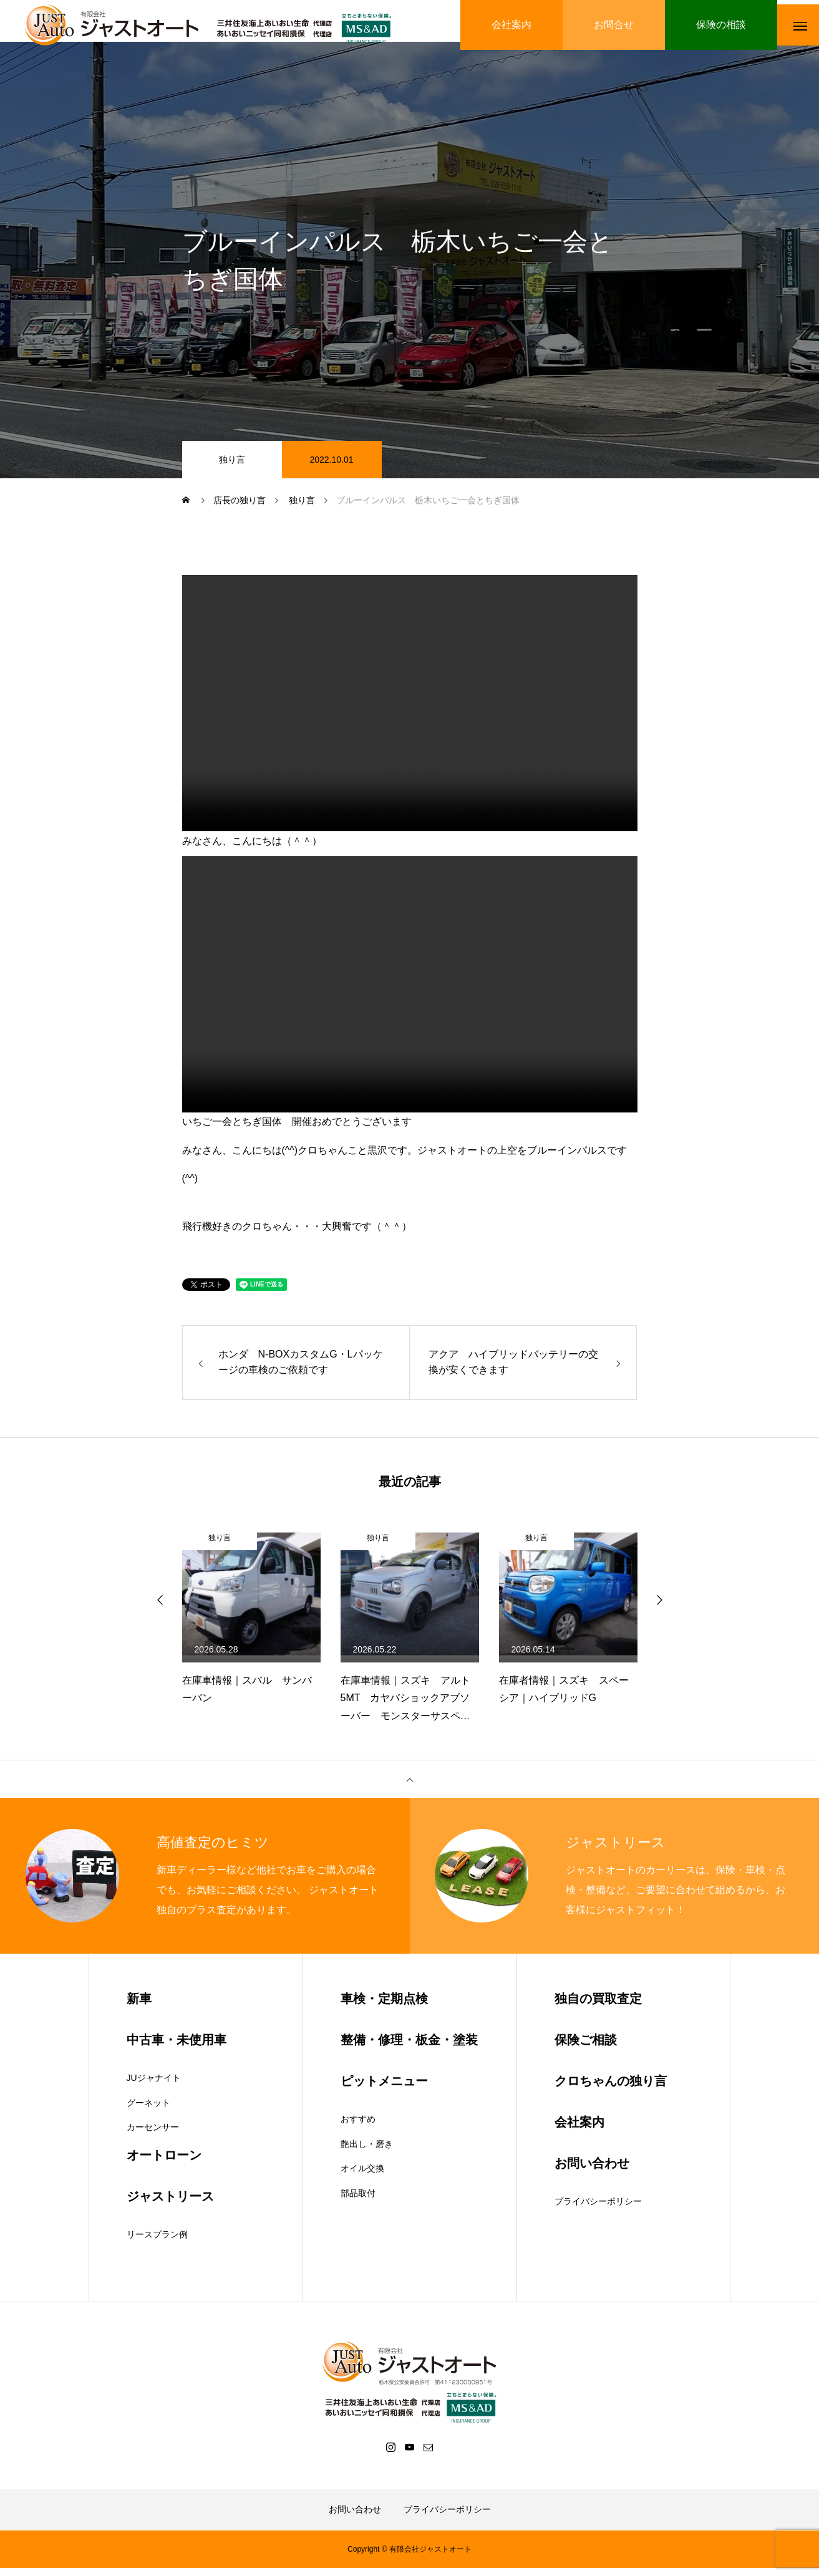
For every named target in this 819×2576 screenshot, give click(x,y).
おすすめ (358, 2127)
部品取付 (358, 2201)
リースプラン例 (157, 2242)
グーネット (148, 2111)
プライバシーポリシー (598, 2209)
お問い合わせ (355, 2517)
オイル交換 (362, 2176)
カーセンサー (153, 2135)
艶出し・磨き (367, 2152)
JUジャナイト (154, 2086)
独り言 (232, 468)
